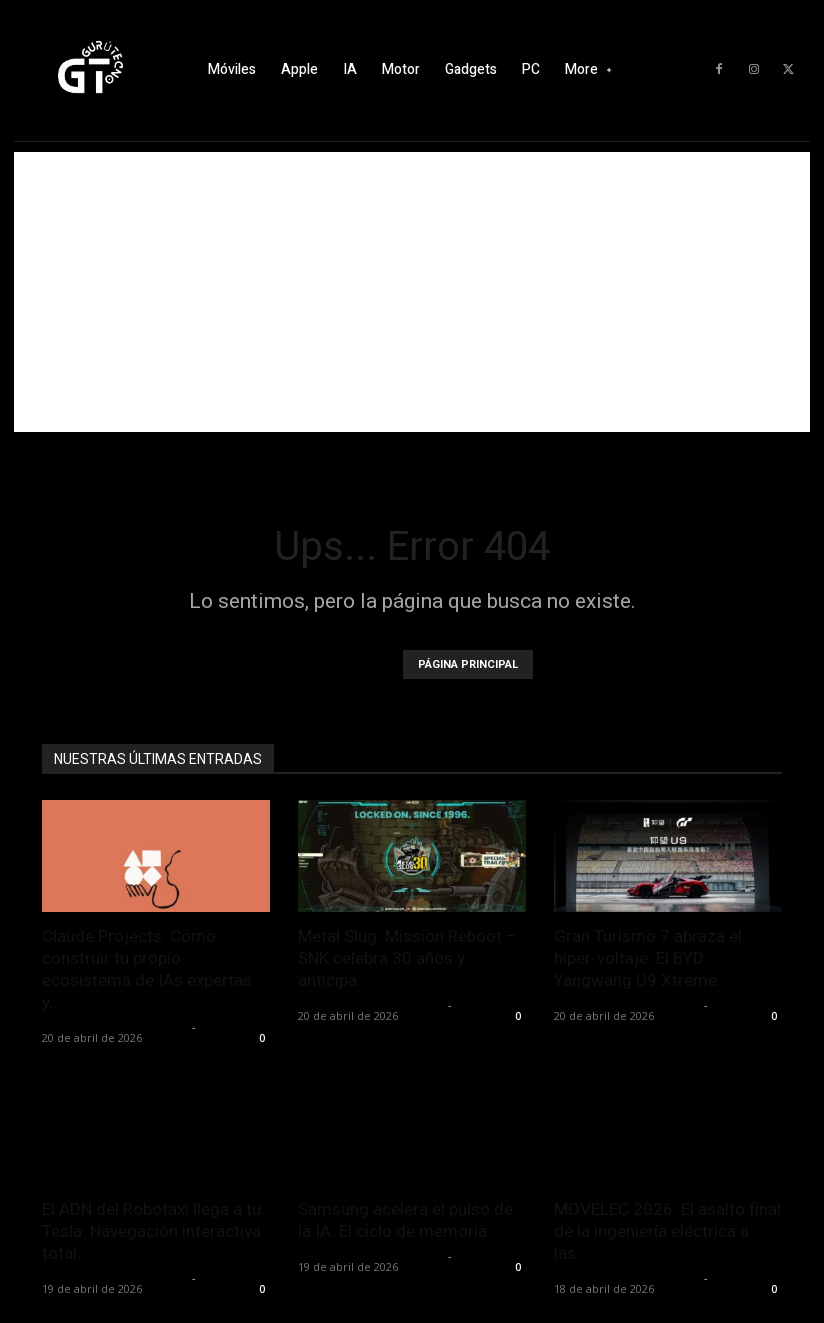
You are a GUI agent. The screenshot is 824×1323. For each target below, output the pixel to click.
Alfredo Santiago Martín (114, 1026)
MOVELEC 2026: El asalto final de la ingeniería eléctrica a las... (667, 1231)
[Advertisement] (412, 292)
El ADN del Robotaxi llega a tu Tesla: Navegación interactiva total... (151, 1231)
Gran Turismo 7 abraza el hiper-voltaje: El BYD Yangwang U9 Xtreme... (648, 958)
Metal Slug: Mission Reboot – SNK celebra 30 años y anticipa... (407, 958)
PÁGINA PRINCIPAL (468, 664)
